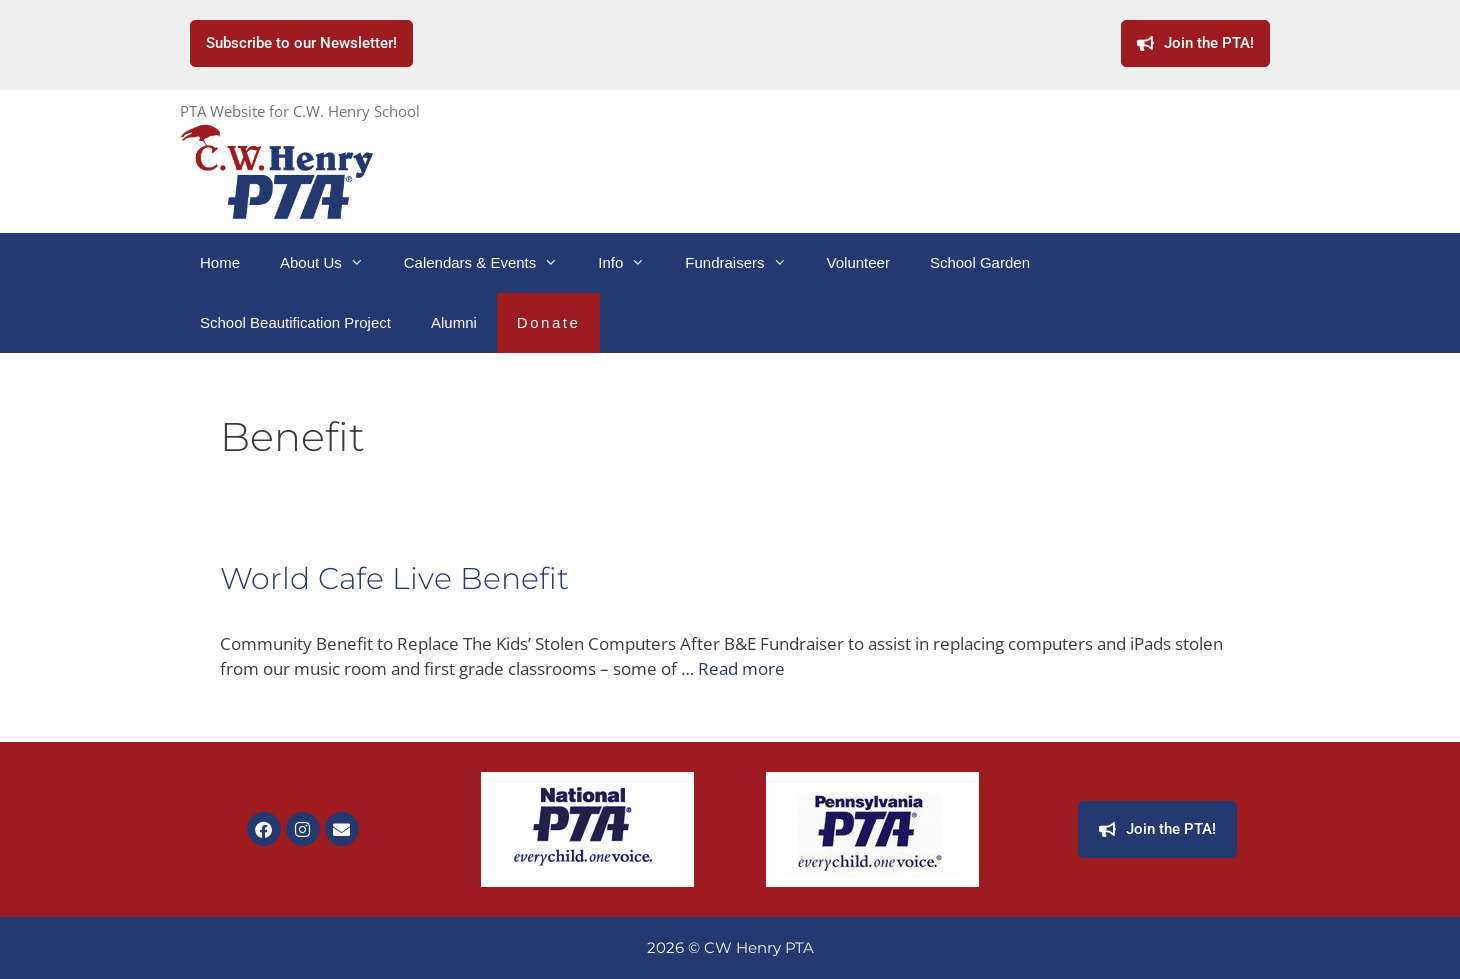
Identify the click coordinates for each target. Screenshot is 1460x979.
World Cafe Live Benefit (394, 578)
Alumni (454, 322)
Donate (549, 322)
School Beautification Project (295, 322)
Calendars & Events (491, 263)
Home (220, 262)
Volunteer (858, 262)
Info (631, 263)
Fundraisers (745, 263)
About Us (332, 263)
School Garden (980, 262)
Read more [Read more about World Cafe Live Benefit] (741, 668)
